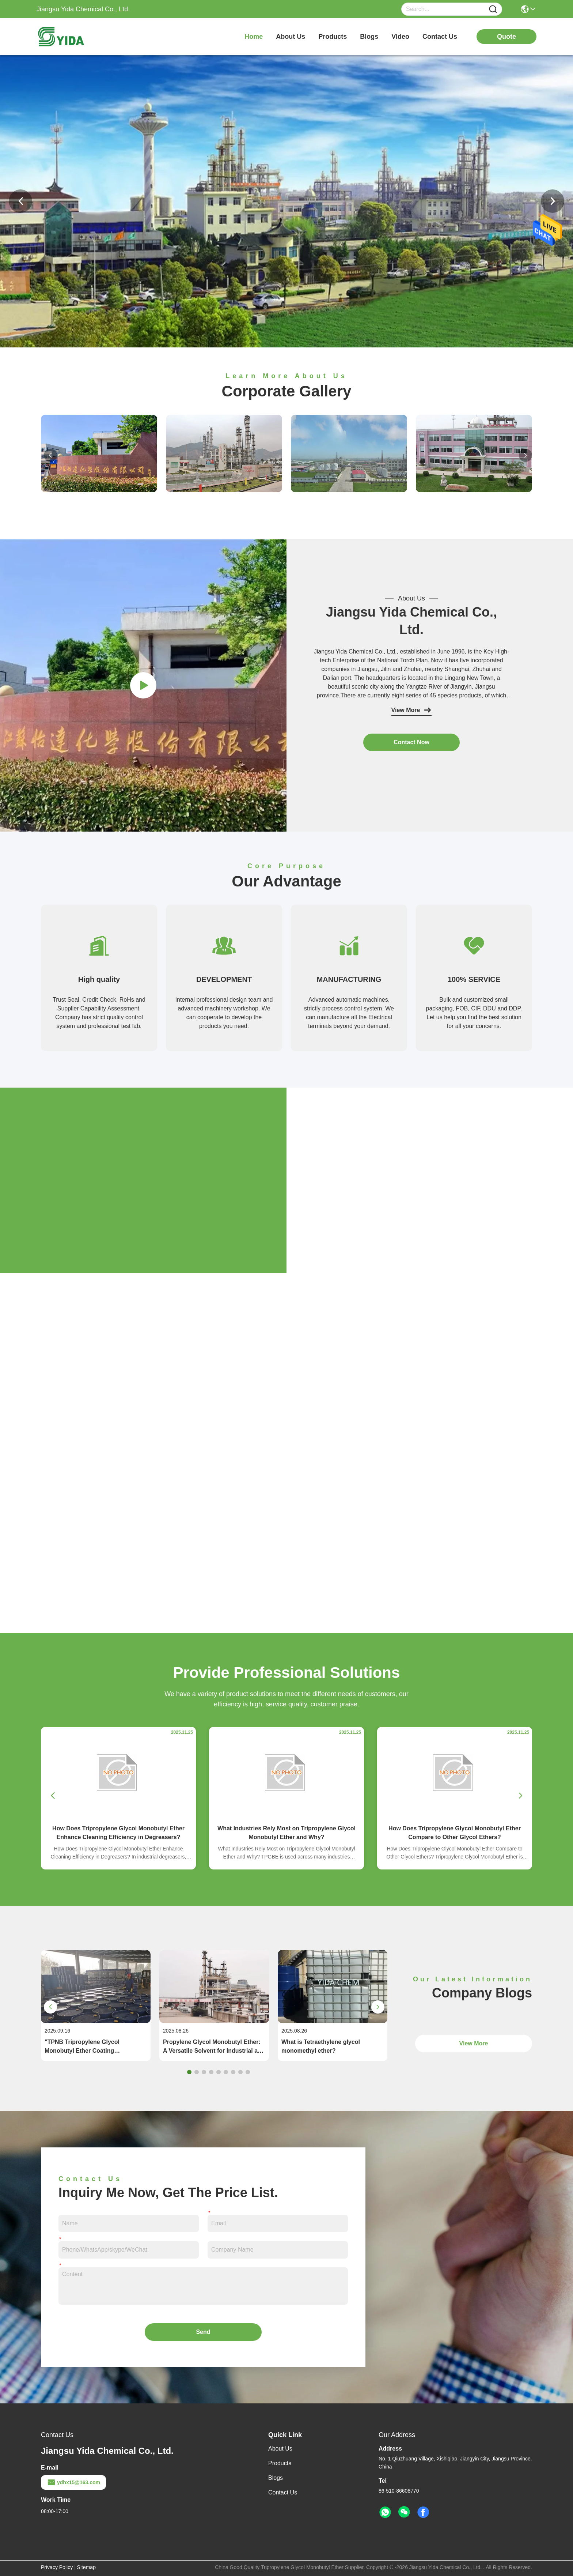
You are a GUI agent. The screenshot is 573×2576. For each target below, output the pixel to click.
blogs (369, 36)
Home (253, 36)
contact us (439, 36)
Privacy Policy (57, 2567)
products (332, 36)
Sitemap (86, 2567)
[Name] (493, 9)
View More (411, 710)
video (400, 36)
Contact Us (282, 2492)
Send (203, 2332)
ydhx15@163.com (73, 2482)
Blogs (275, 2478)
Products (279, 2463)
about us (290, 36)
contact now (411, 742)
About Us (280, 2448)
